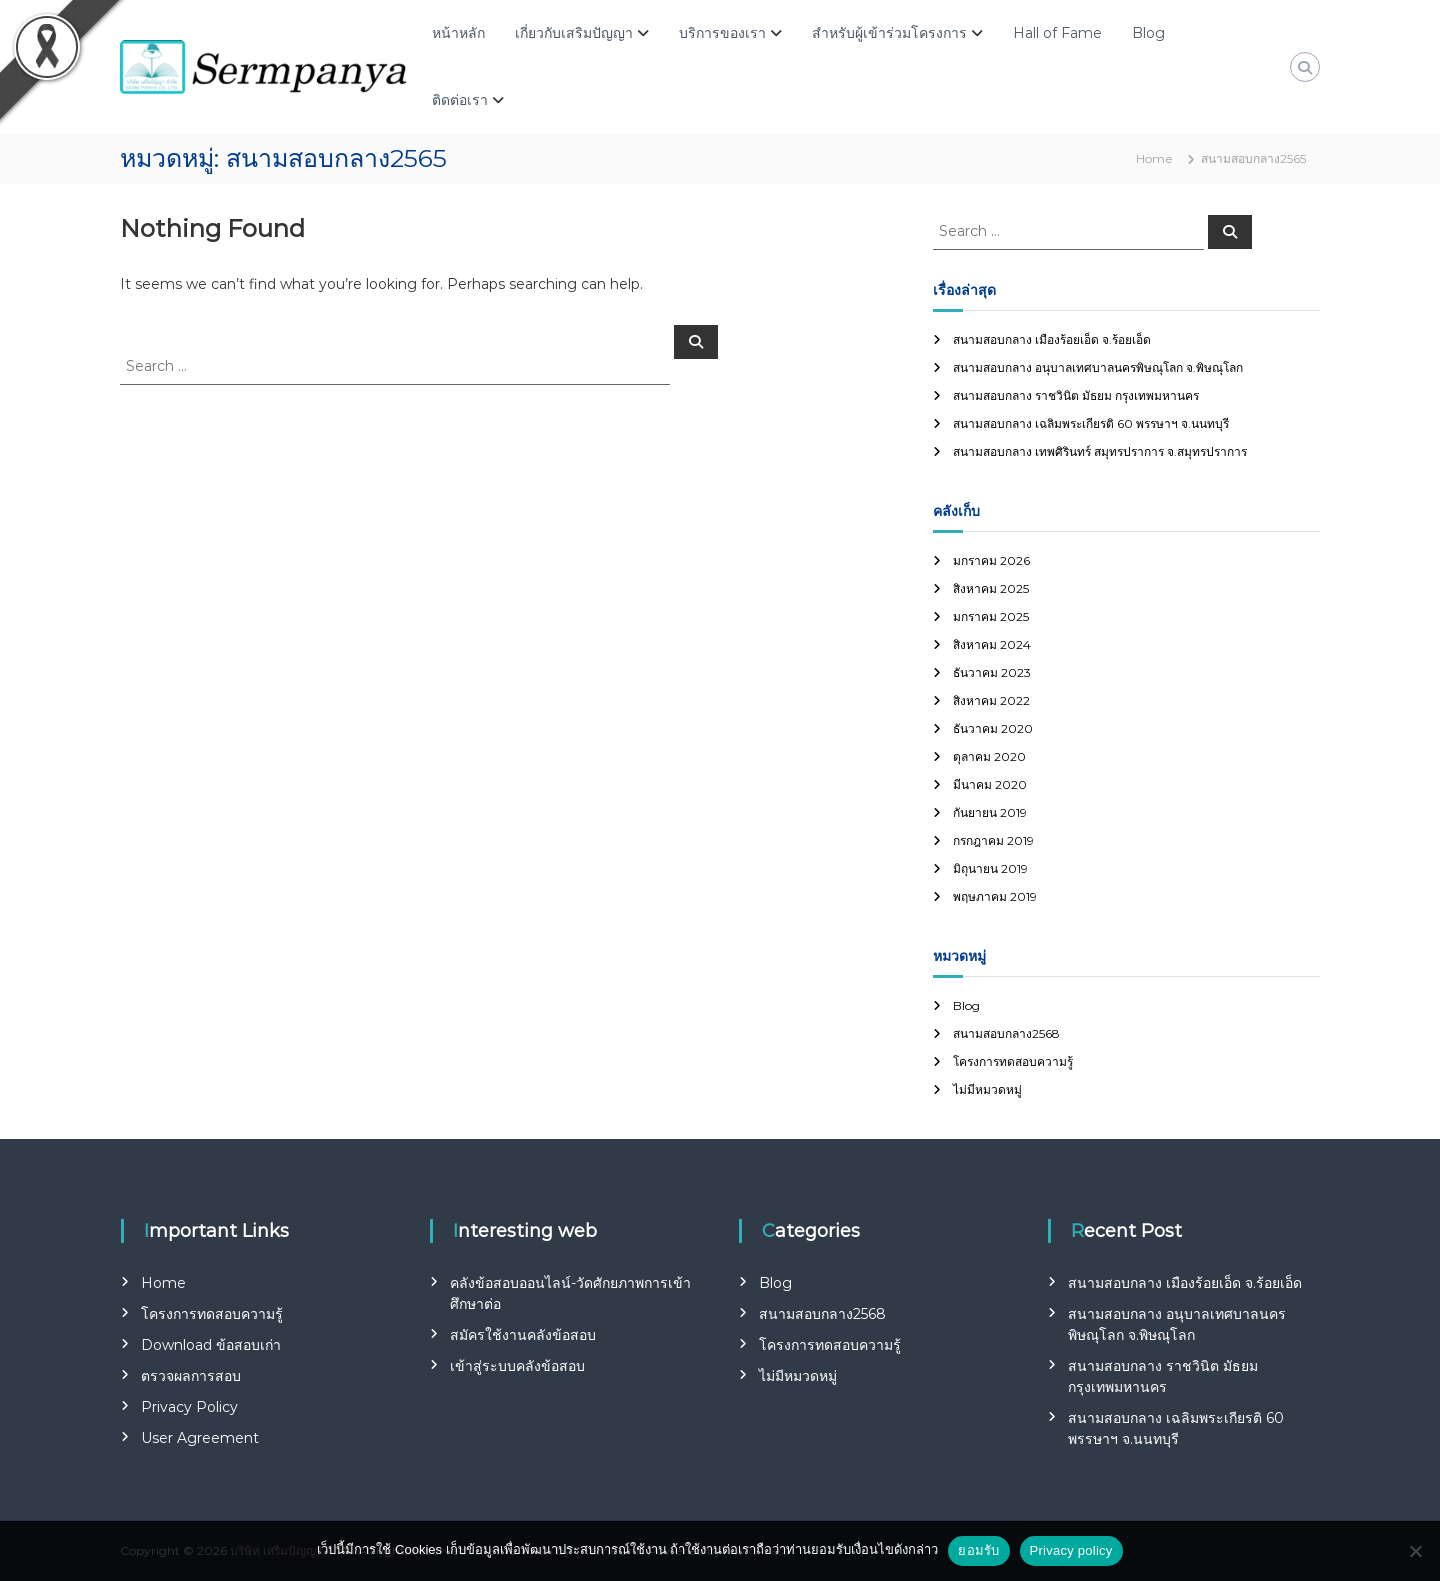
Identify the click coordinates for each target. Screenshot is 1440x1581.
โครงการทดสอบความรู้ (1013, 1061)
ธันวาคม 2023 (992, 672)
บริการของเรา (722, 33)
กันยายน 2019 (990, 812)
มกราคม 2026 (991, 560)
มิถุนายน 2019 (990, 868)
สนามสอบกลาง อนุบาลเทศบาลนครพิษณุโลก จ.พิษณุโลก (1098, 367)
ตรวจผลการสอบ (191, 1376)
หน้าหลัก (458, 33)
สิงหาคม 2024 (992, 644)
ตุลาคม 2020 (989, 756)
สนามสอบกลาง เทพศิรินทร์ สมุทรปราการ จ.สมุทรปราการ (1100, 451)
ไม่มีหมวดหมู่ (987, 1089)
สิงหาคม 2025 (991, 588)
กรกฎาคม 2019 (993, 840)
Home (163, 1283)
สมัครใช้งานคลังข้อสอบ (523, 1335)
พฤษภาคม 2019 (995, 896)
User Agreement (200, 1438)
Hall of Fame (1057, 33)
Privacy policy (1071, 1550)
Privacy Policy (189, 1407)
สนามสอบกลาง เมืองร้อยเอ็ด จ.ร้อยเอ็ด (1052, 339)
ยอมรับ (978, 1550)
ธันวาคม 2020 (993, 728)
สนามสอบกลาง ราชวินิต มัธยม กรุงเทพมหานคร (1076, 395)
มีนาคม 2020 (990, 784)
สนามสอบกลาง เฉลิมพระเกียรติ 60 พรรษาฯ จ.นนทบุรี (1091, 423)
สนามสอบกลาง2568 (1006, 1033)
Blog (1148, 33)
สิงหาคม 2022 (991, 700)
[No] (1415, 1551)
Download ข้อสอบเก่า (211, 1345)
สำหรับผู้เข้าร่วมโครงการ (889, 33)
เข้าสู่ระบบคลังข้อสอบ (517, 1366)
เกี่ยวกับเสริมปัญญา (574, 33)
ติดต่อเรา (460, 100)
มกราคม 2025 (991, 616)
